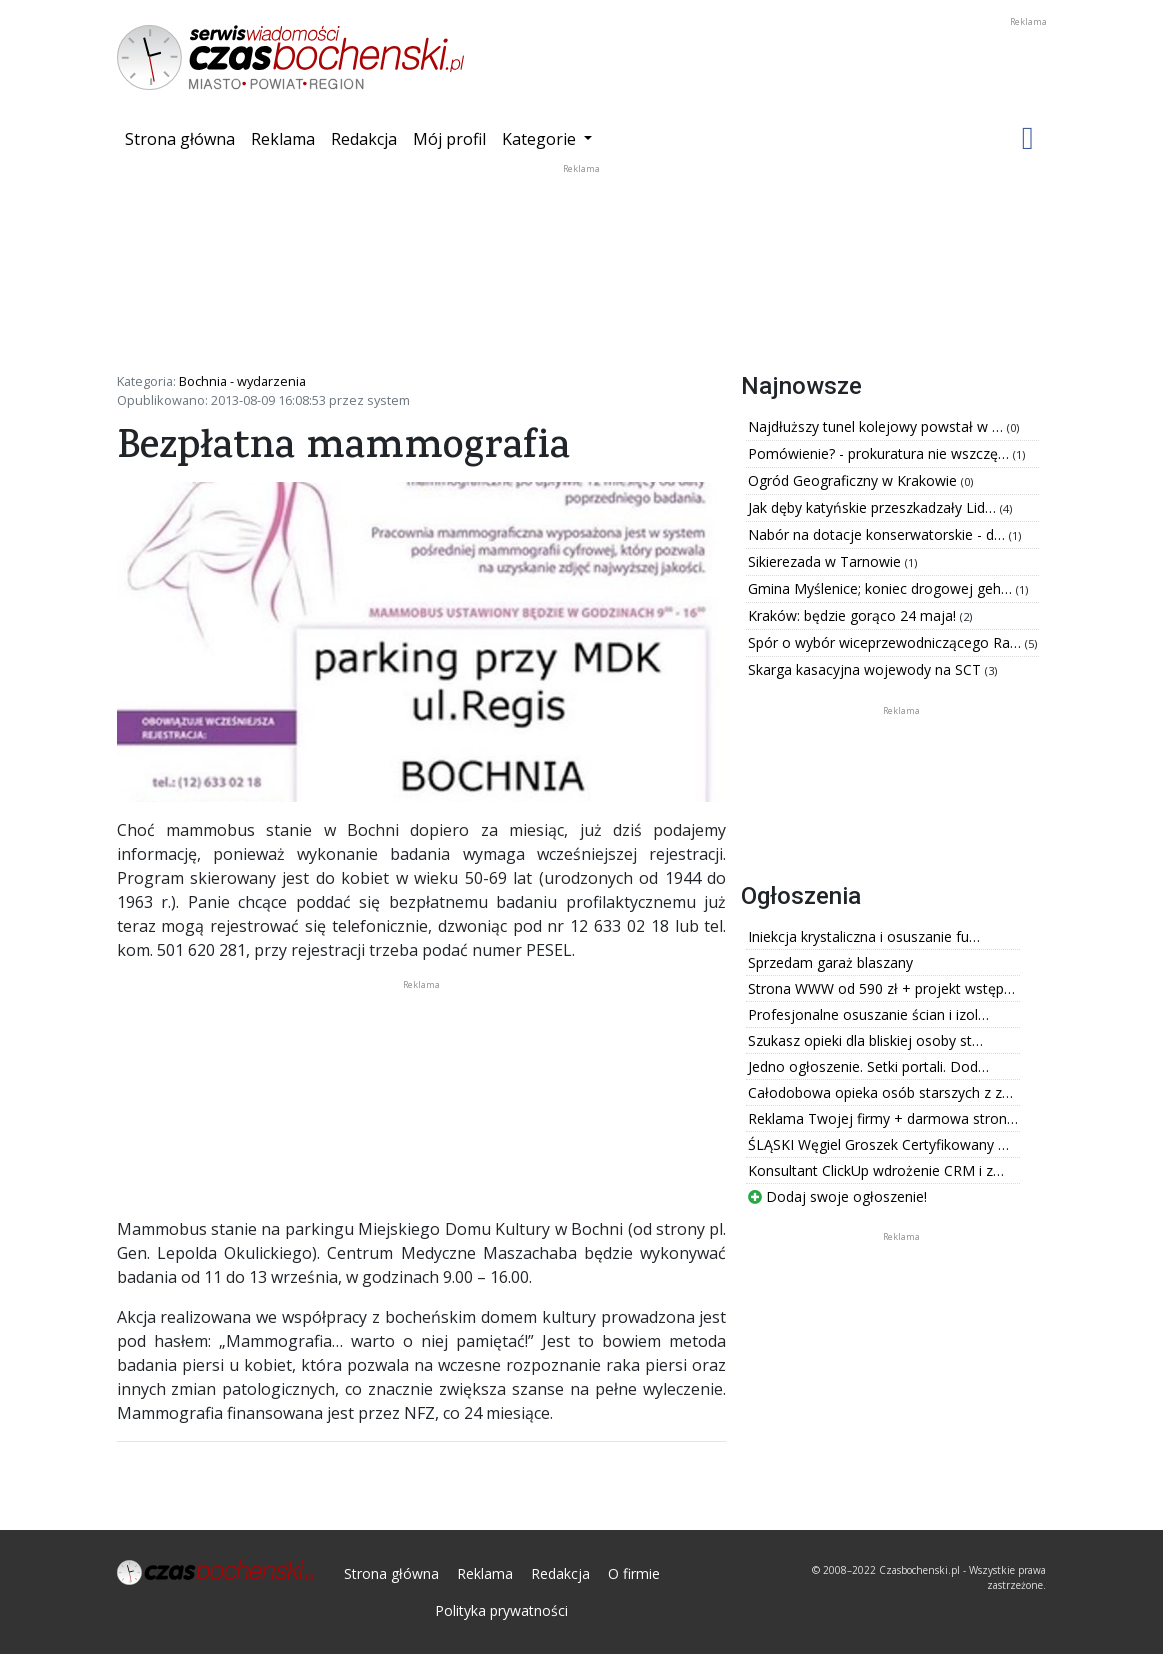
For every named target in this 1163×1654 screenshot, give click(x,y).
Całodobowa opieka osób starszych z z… (880, 1092)
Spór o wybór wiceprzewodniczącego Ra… (886, 642)
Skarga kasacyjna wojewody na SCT (866, 669)
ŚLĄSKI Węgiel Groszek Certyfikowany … (878, 1144)
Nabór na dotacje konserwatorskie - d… (878, 534)
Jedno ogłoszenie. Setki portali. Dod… (868, 1066)
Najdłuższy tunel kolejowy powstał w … (877, 426)
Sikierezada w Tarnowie (826, 561)
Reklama (283, 139)
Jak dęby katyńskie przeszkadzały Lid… (874, 507)
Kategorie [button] (541, 139)
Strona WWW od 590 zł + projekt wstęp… (881, 988)
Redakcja (364, 139)
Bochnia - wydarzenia (242, 381)
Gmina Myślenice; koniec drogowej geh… (882, 588)
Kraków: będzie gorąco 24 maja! (854, 615)
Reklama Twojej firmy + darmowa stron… (883, 1118)
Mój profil (449, 139)
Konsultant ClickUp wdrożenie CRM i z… (876, 1170)
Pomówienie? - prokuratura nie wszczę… (880, 453)
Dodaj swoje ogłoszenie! (837, 1196)
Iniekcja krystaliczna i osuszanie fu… (864, 936)
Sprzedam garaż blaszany (830, 962)
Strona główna (184, 138)
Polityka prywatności (501, 1610)
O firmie (634, 1573)
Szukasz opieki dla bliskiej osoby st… (865, 1040)
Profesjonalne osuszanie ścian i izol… (868, 1014)
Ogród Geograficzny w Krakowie (854, 480)
